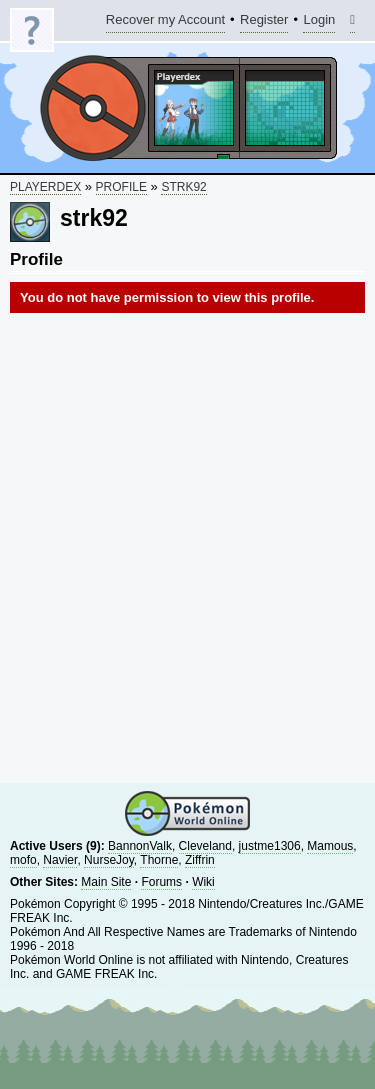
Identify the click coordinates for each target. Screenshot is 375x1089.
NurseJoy (109, 860)
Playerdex (45, 187)
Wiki (203, 882)
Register (264, 22)
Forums (161, 882)
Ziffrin (200, 860)
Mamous (330, 846)
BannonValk (140, 846)
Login (319, 22)
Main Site (106, 882)
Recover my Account (165, 22)
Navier (60, 860)
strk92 (183, 187)
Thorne (159, 860)
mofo (23, 860)
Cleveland (205, 846)
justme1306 (270, 846)
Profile (121, 187)
